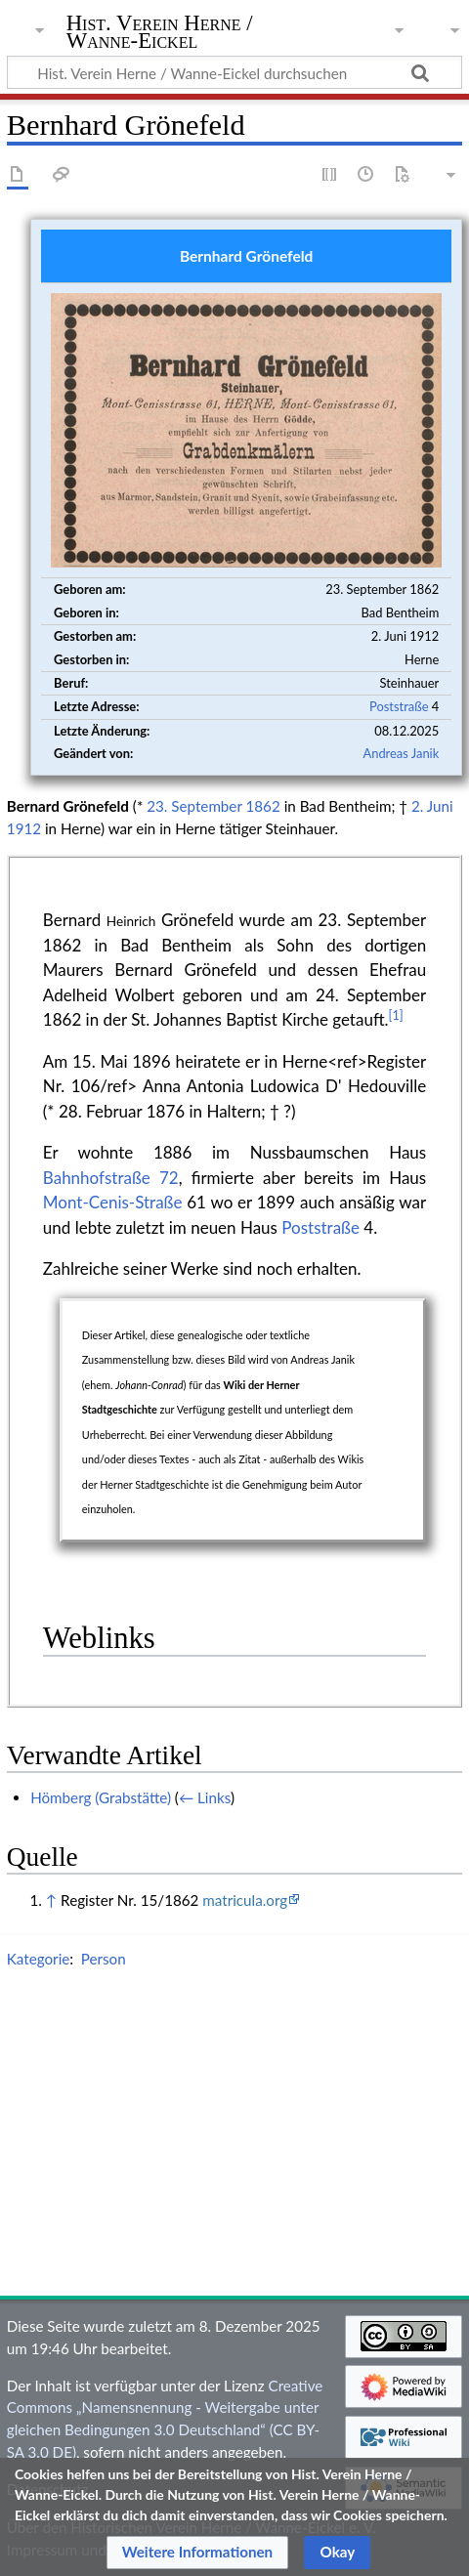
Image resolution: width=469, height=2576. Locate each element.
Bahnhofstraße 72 (111, 1177)
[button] (198, 2552)
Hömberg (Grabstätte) (100, 1797)
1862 (263, 806)
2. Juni (432, 806)
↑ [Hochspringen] (51, 1900)
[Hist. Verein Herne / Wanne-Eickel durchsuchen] (234, 72)
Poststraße (398, 706)
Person (103, 1958)
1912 (24, 828)
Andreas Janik (400, 753)
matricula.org (244, 1900)
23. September (194, 806)
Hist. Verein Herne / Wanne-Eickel (159, 34)
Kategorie (38, 1958)
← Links (205, 1797)
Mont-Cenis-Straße (113, 1202)
